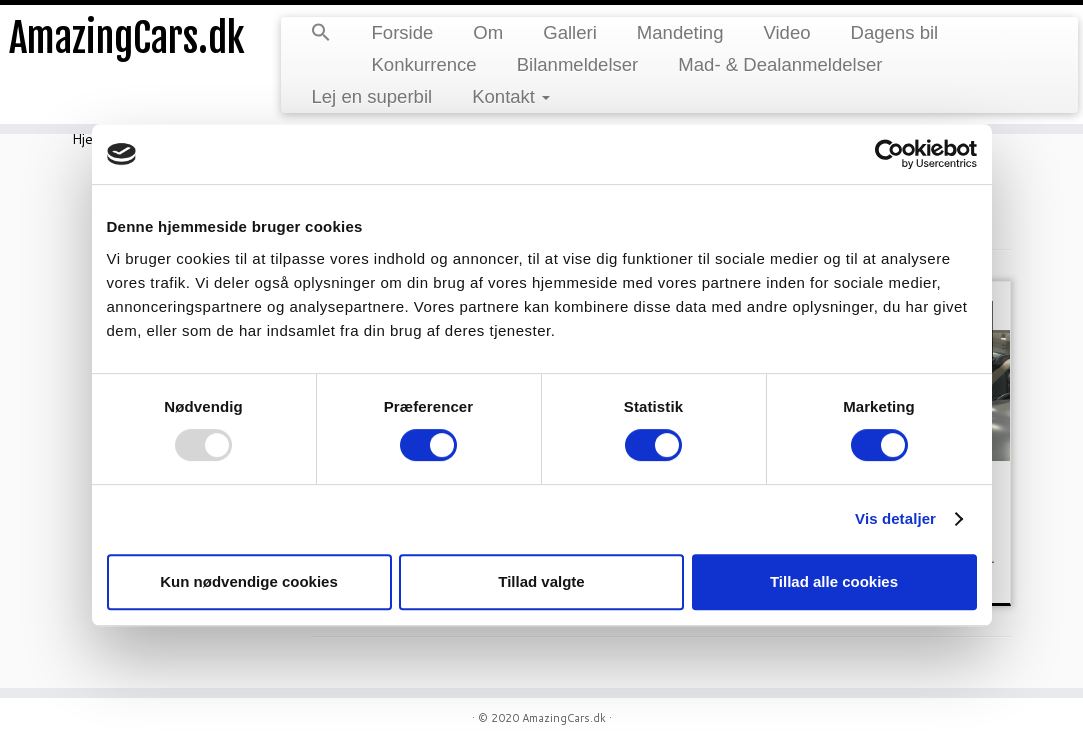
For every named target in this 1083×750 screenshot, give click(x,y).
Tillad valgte (541, 581)
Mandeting (680, 32)
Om (488, 32)
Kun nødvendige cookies (249, 581)
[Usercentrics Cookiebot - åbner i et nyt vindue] (889, 154)
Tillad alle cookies (834, 581)
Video (786, 32)
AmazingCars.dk (127, 40)
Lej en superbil (371, 96)
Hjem (88, 139)
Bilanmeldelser (578, 64)
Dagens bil (895, 32)
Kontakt (511, 96)
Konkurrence (423, 64)
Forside (402, 32)
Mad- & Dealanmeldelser (780, 64)
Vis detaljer (895, 518)
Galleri (570, 32)
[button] (321, 34)
